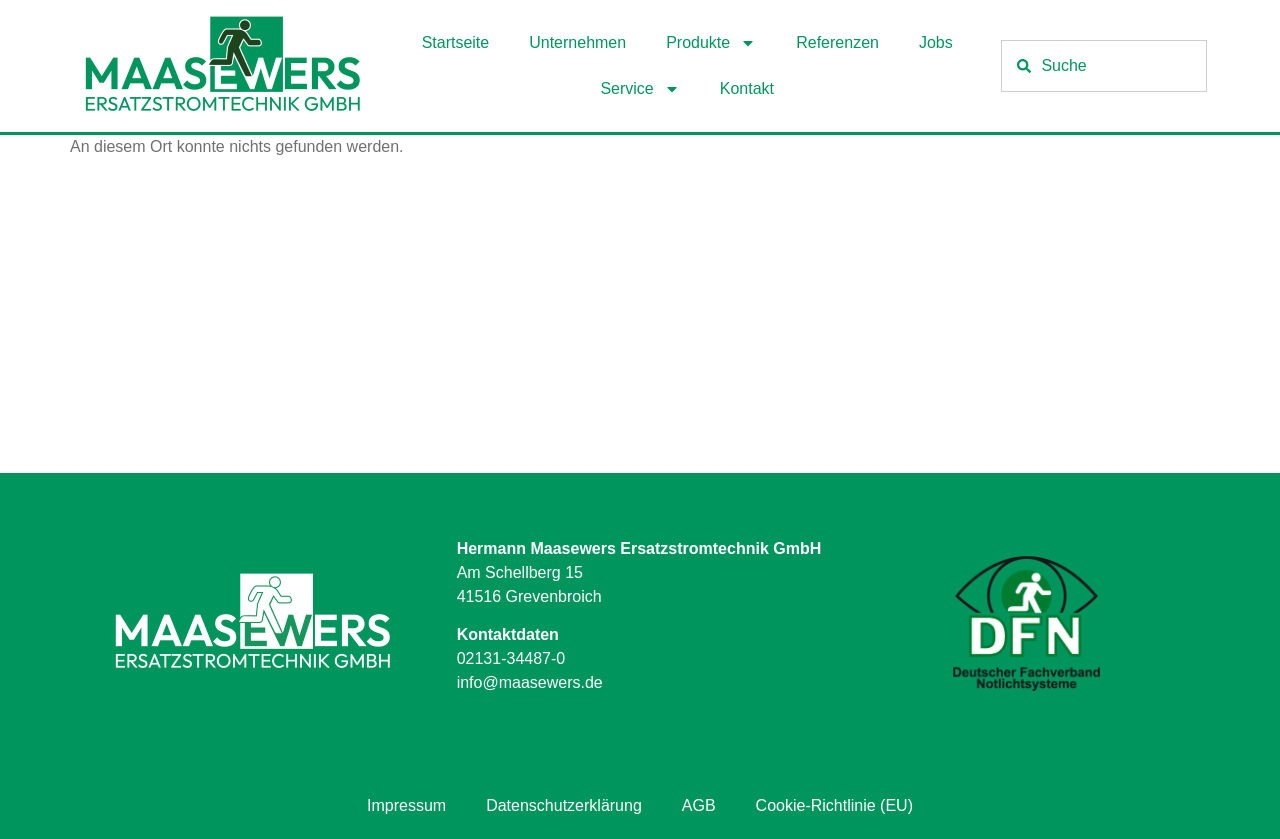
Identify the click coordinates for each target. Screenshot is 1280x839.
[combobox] (1104, 66)
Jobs (936, 42)
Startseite (456, 42)
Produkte (711, 43)
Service (639, 89)
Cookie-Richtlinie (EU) (834, 805)
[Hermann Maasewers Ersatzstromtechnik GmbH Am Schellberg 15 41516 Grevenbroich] (640, 323)
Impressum (406, 805)
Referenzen (837, 42)
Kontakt (747, 88)
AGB (699, 805)
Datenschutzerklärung (564, 805)
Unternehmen (577, 42)
